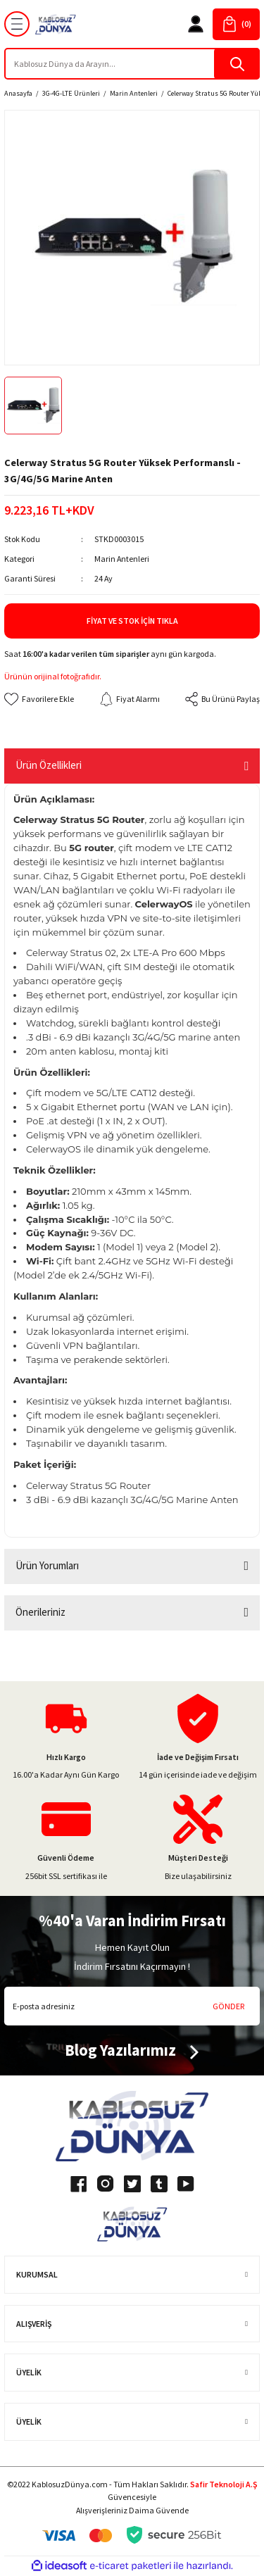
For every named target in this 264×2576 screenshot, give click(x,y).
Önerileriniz (40, 1612)
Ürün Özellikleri (48, 765)
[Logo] (55, 24)
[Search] (132, 64)
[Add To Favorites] (39, 699)
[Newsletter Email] (132, 2006)
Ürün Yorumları (47, 1565)
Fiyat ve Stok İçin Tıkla (132, 620)
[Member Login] (195, 23)
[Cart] (236, 24)
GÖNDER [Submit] (228, 2006)
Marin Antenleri (121, 558)
